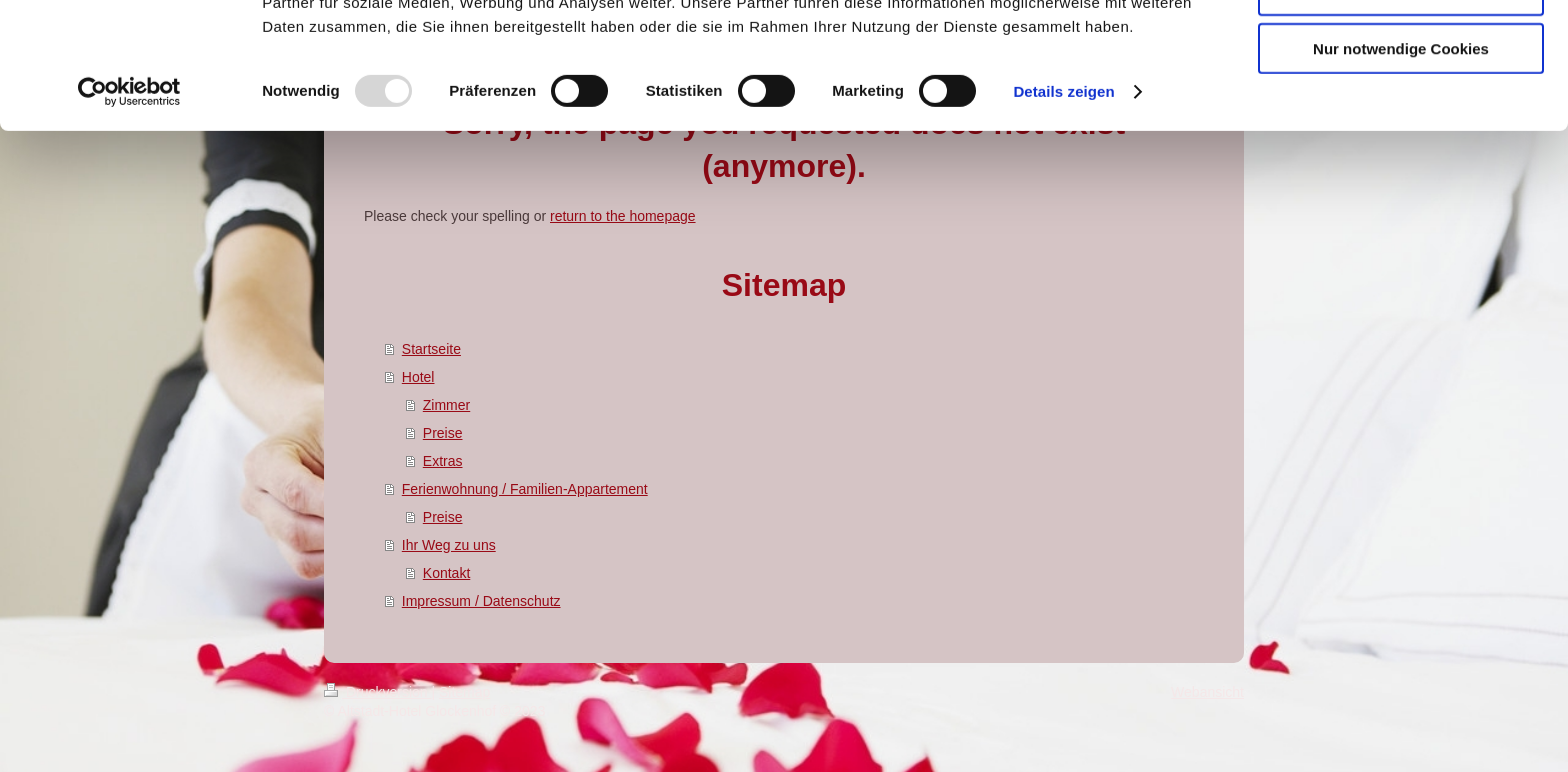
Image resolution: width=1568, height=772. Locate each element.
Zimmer (446, 405)
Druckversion (377, 692)
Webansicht (1207, 692)
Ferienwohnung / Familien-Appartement (525, 489)
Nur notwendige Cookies (1401, 166)
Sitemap (464, 692)
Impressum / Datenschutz (481, 601)
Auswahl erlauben (1401, 108)
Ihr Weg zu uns (449, 545)
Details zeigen (1063, 209)
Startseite (431, 349)
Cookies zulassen (1401, 49)
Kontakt (446, 573)
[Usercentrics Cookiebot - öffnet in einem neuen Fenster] (129, 210)
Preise (443, 433)
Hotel (418, 377)
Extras (443, 461)
